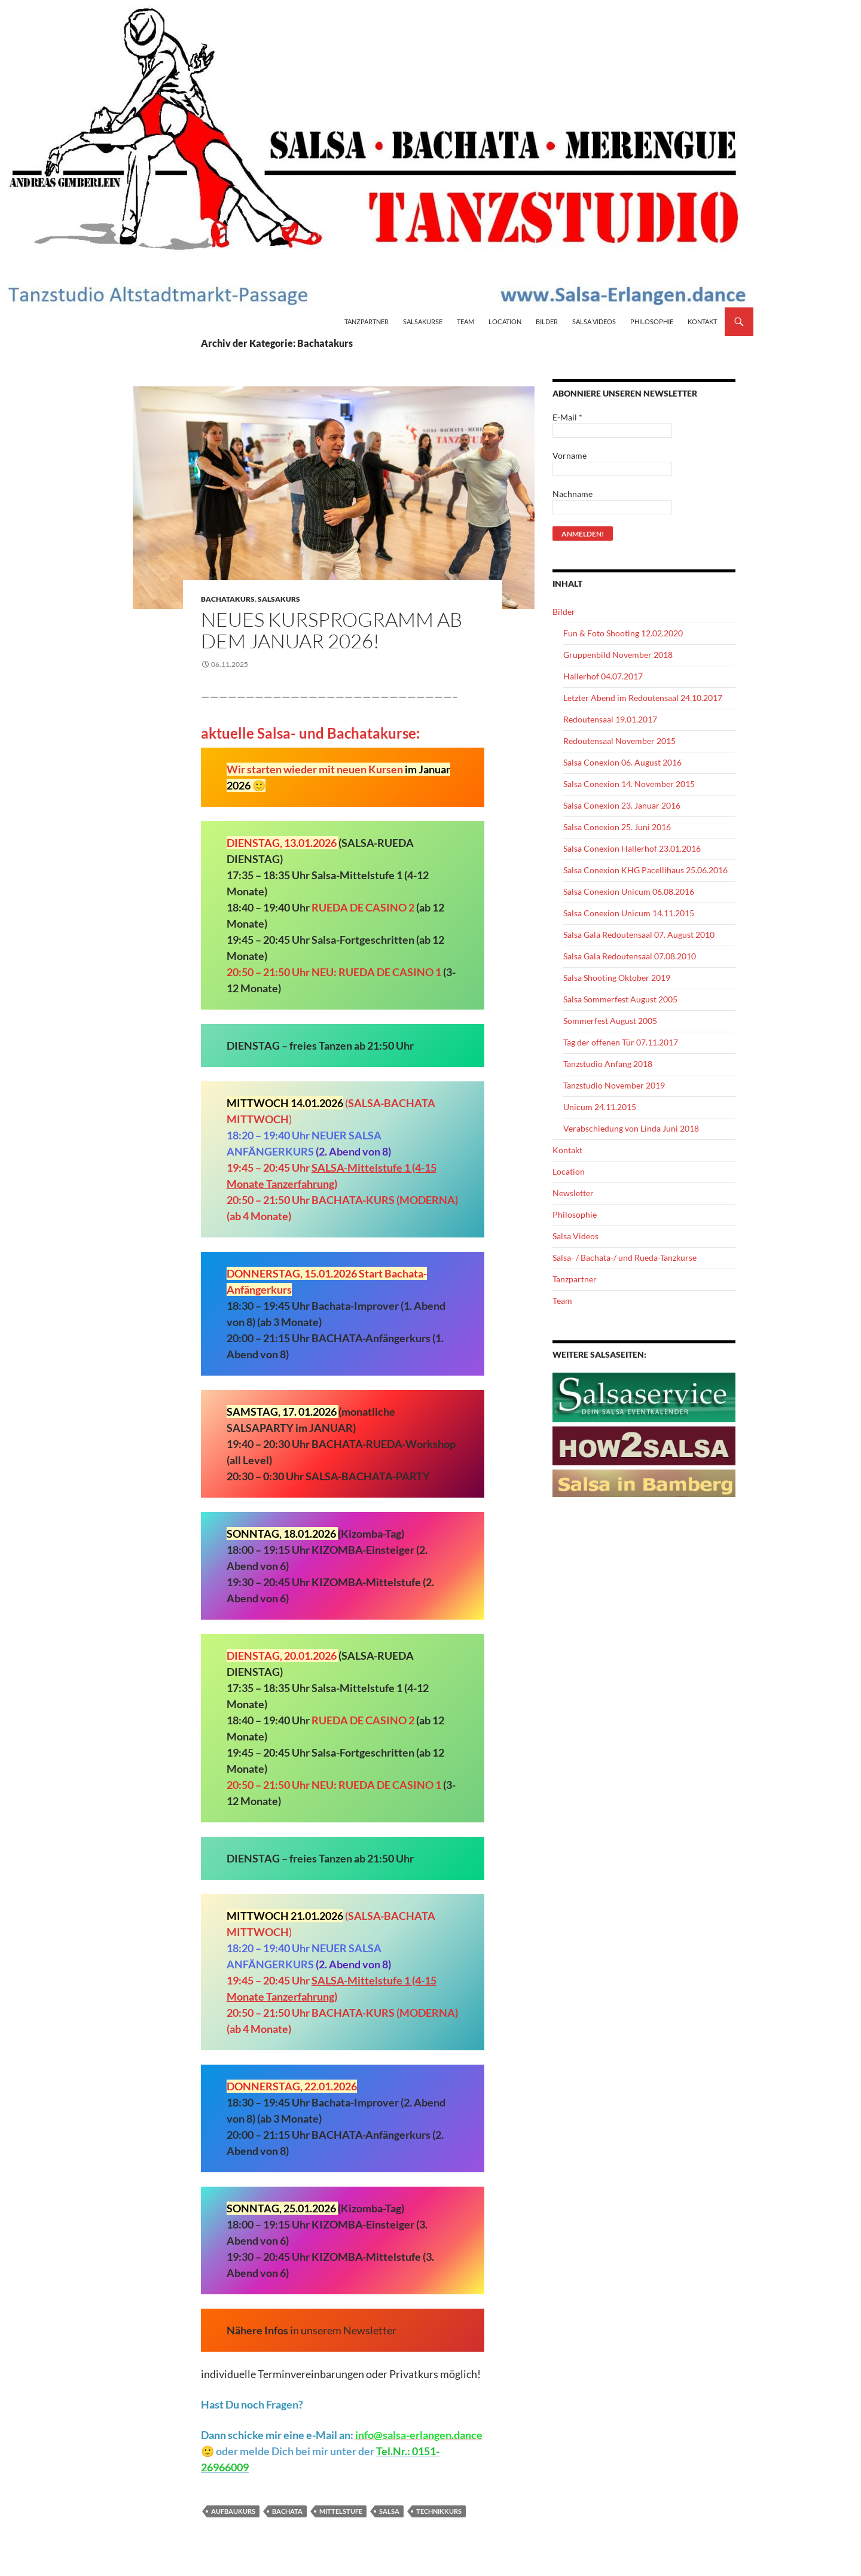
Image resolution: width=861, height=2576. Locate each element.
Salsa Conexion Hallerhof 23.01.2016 (632, 848)
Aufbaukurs (233, 2511)
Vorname (569, 455)
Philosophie (651, 321)
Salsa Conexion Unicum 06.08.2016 (628, 891)
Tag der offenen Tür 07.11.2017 (620, 1042)
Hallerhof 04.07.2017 (603, 676)
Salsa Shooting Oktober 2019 (616, 978)
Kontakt (702, 321)
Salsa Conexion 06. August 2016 (622, 762)
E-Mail (567, 417)
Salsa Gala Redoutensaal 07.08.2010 (629, 956)
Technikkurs (439, 2511)
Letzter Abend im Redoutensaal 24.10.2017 (642, 698)
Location (504, 321)
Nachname (572, 494)
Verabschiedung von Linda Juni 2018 (631, 1128)
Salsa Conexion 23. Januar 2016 (621, 805)
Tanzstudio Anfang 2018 (607, 1064)
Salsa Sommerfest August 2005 (620, 999)
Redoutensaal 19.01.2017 (610, 719)
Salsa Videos (594, 321)
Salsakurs (279, 599)
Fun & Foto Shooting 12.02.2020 (623, 633)
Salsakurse (422, 321)
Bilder (547, 321)
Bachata (287, 2511)
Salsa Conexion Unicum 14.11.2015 (628, 913)
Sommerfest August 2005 (610, 1021)
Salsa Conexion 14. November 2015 (629, 784)
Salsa (389, 2511)
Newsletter (573, 1193)
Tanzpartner (366, 321)
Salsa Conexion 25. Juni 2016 (617, 827)
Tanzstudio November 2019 (614, 1085)
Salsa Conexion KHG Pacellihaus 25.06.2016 (645, 870)
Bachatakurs (228, 599)
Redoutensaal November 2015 (619, 741)
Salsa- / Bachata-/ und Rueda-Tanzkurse (624, 1257)
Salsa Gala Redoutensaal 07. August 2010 (639, 934)
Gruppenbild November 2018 (618, 655)
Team (465, 321)
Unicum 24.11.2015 (599, 1107)
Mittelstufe (340, 2511)
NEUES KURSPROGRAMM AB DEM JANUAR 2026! (331, 630)
